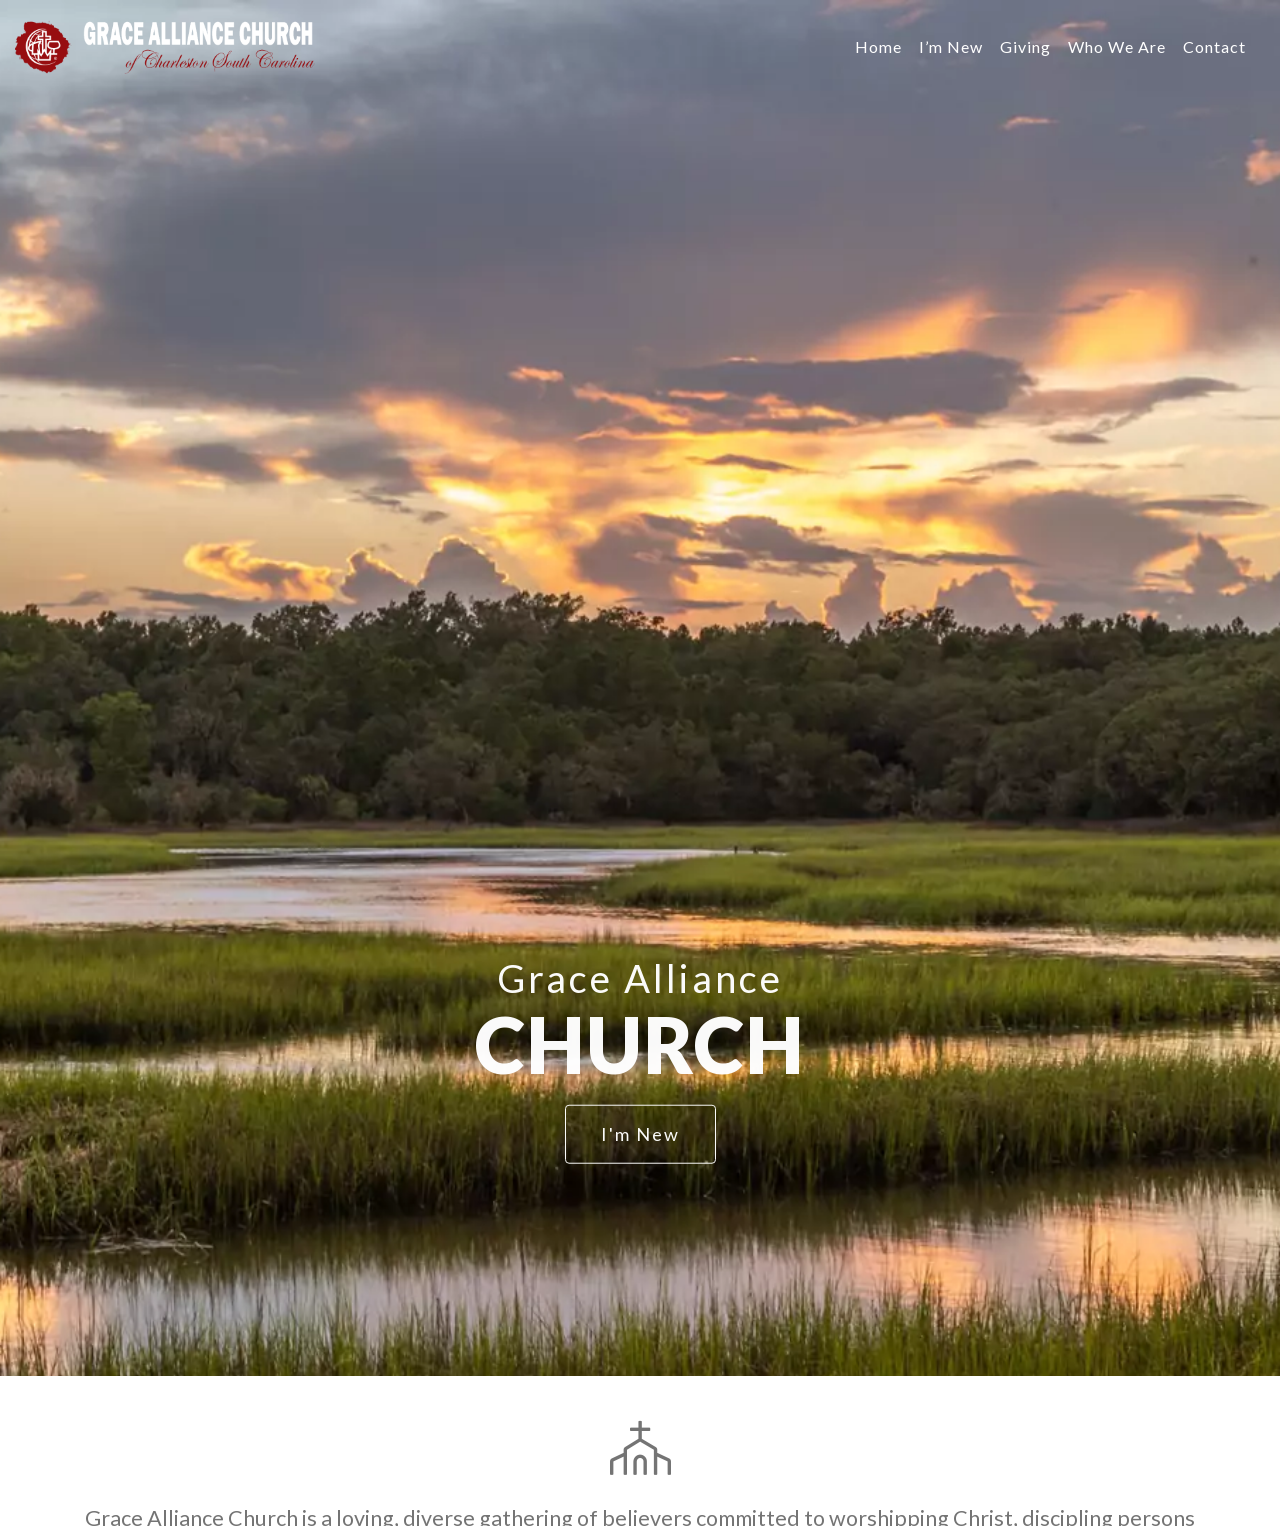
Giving (1025, 46)
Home (878, 46)
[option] (640, 688)
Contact (1214, 46)
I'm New (640, 1134)
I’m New (951, 46)
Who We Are (1117, 46)
